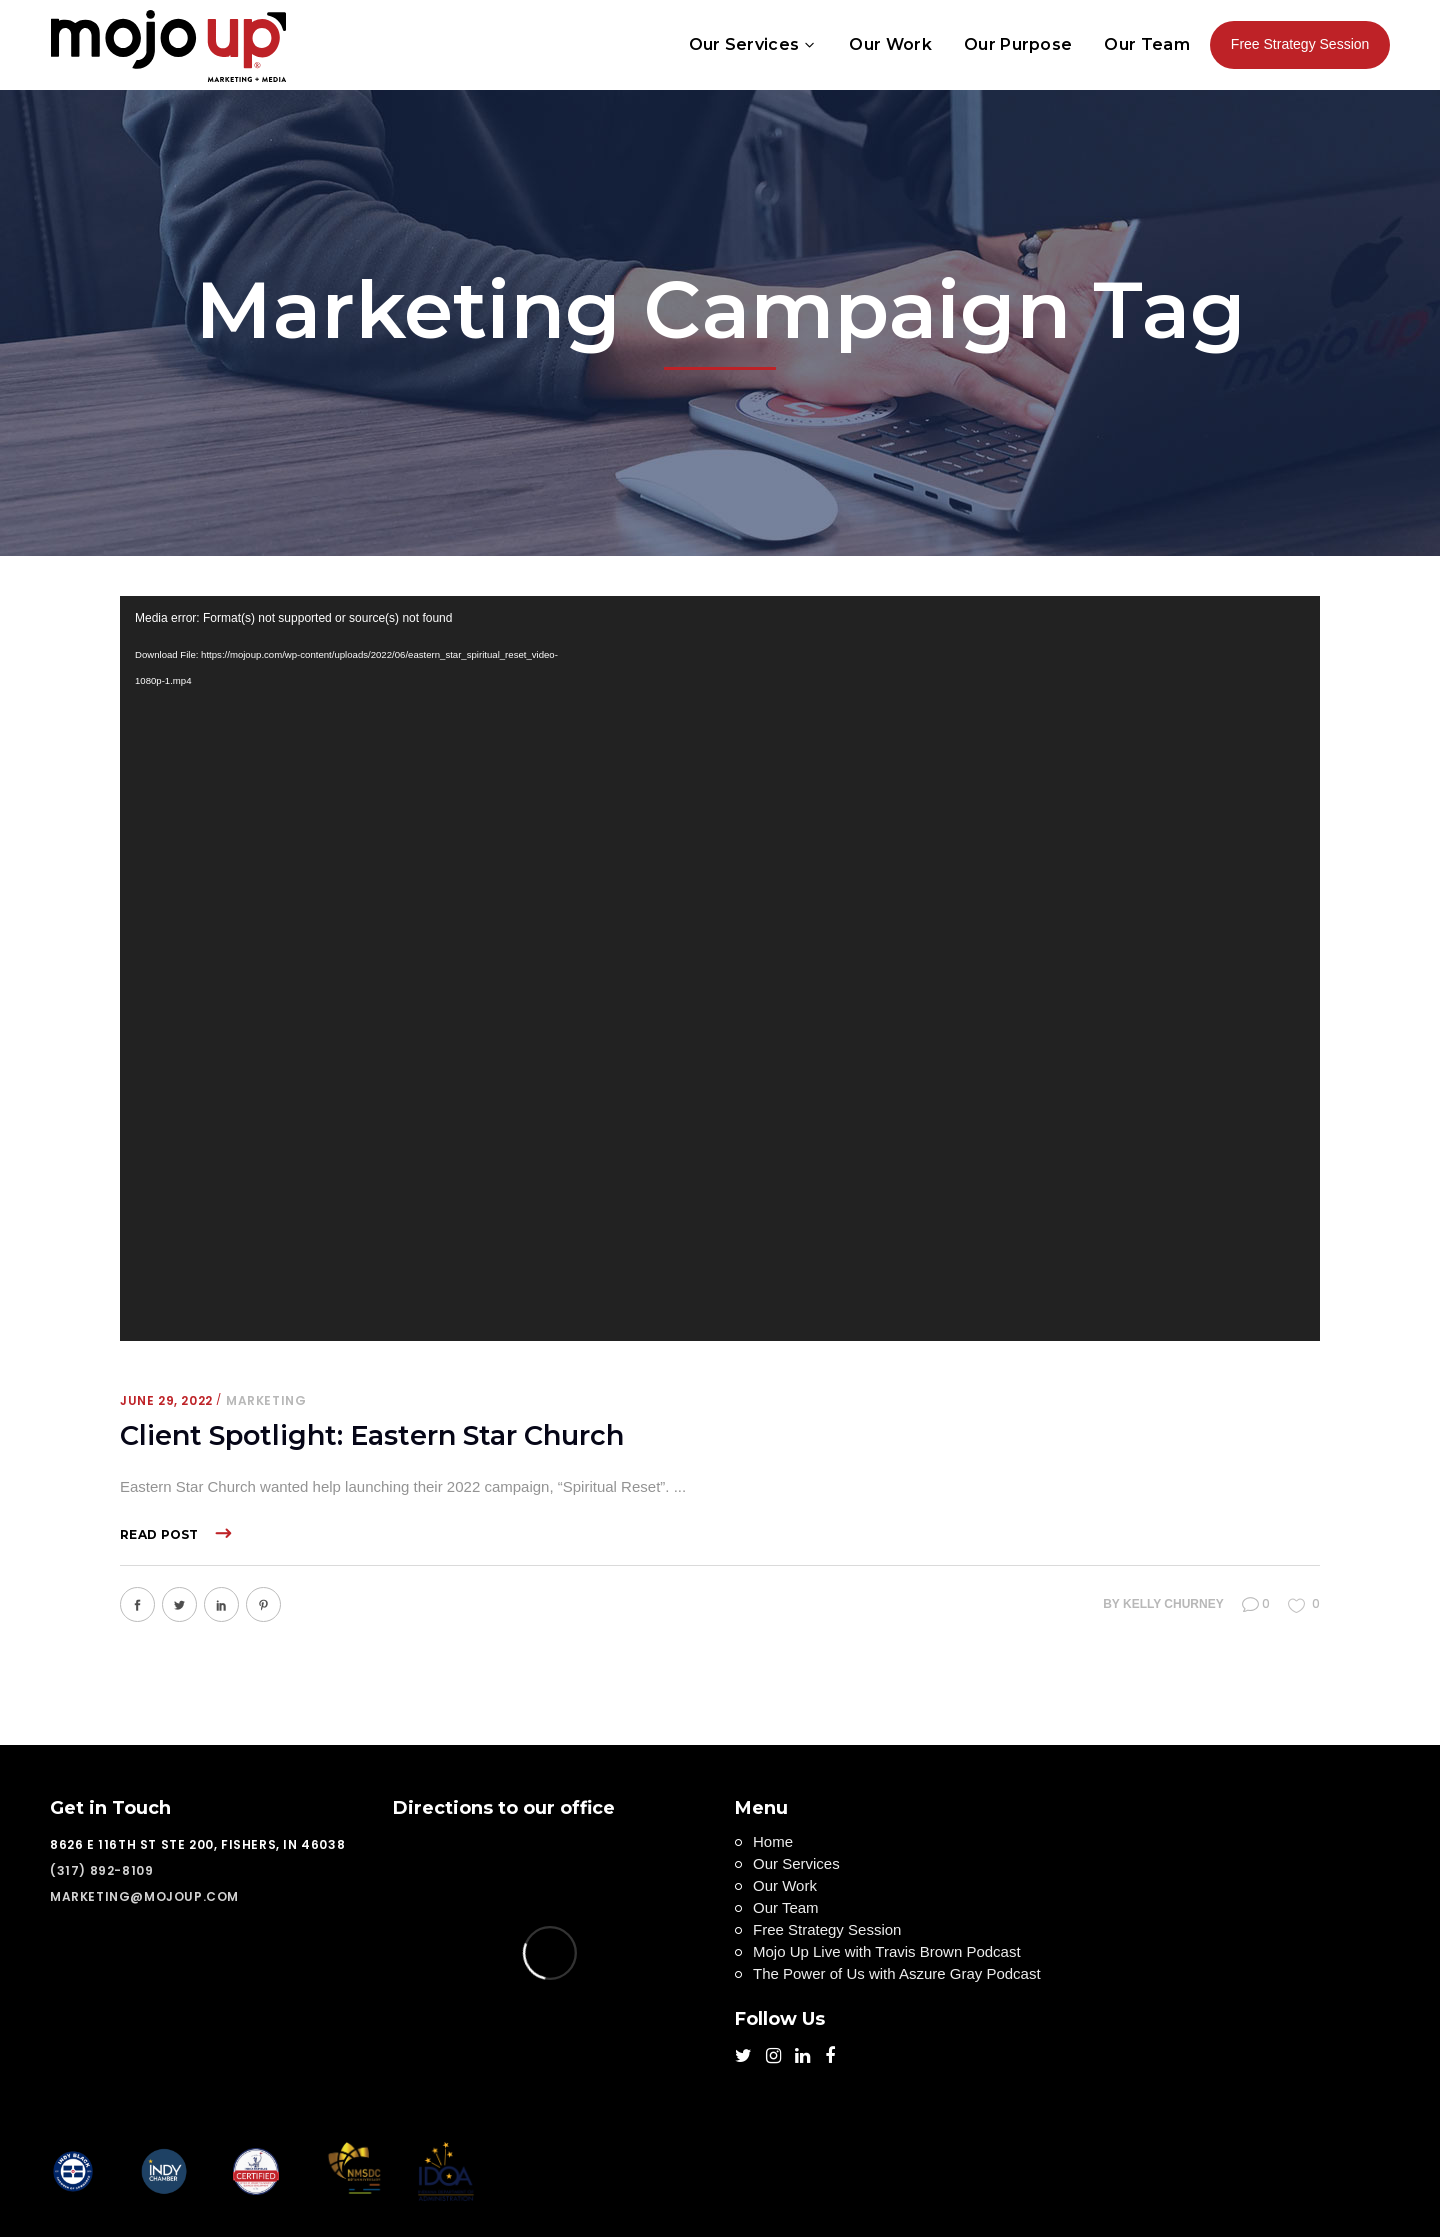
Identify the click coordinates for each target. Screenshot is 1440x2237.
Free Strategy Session (827, 1929)
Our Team (786, 1907)
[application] (720, 968)
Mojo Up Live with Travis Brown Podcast (887, 1951)
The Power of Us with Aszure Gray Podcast (897, 1973)
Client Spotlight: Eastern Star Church (372, 1435)
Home (773, 1841)
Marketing (266, 1400)
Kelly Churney (1173, 1604)
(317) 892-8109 (101, 1870)
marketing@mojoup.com (144, 1896)
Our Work (785, 1885)
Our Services (796, 1863)
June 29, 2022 (166, 1400)
